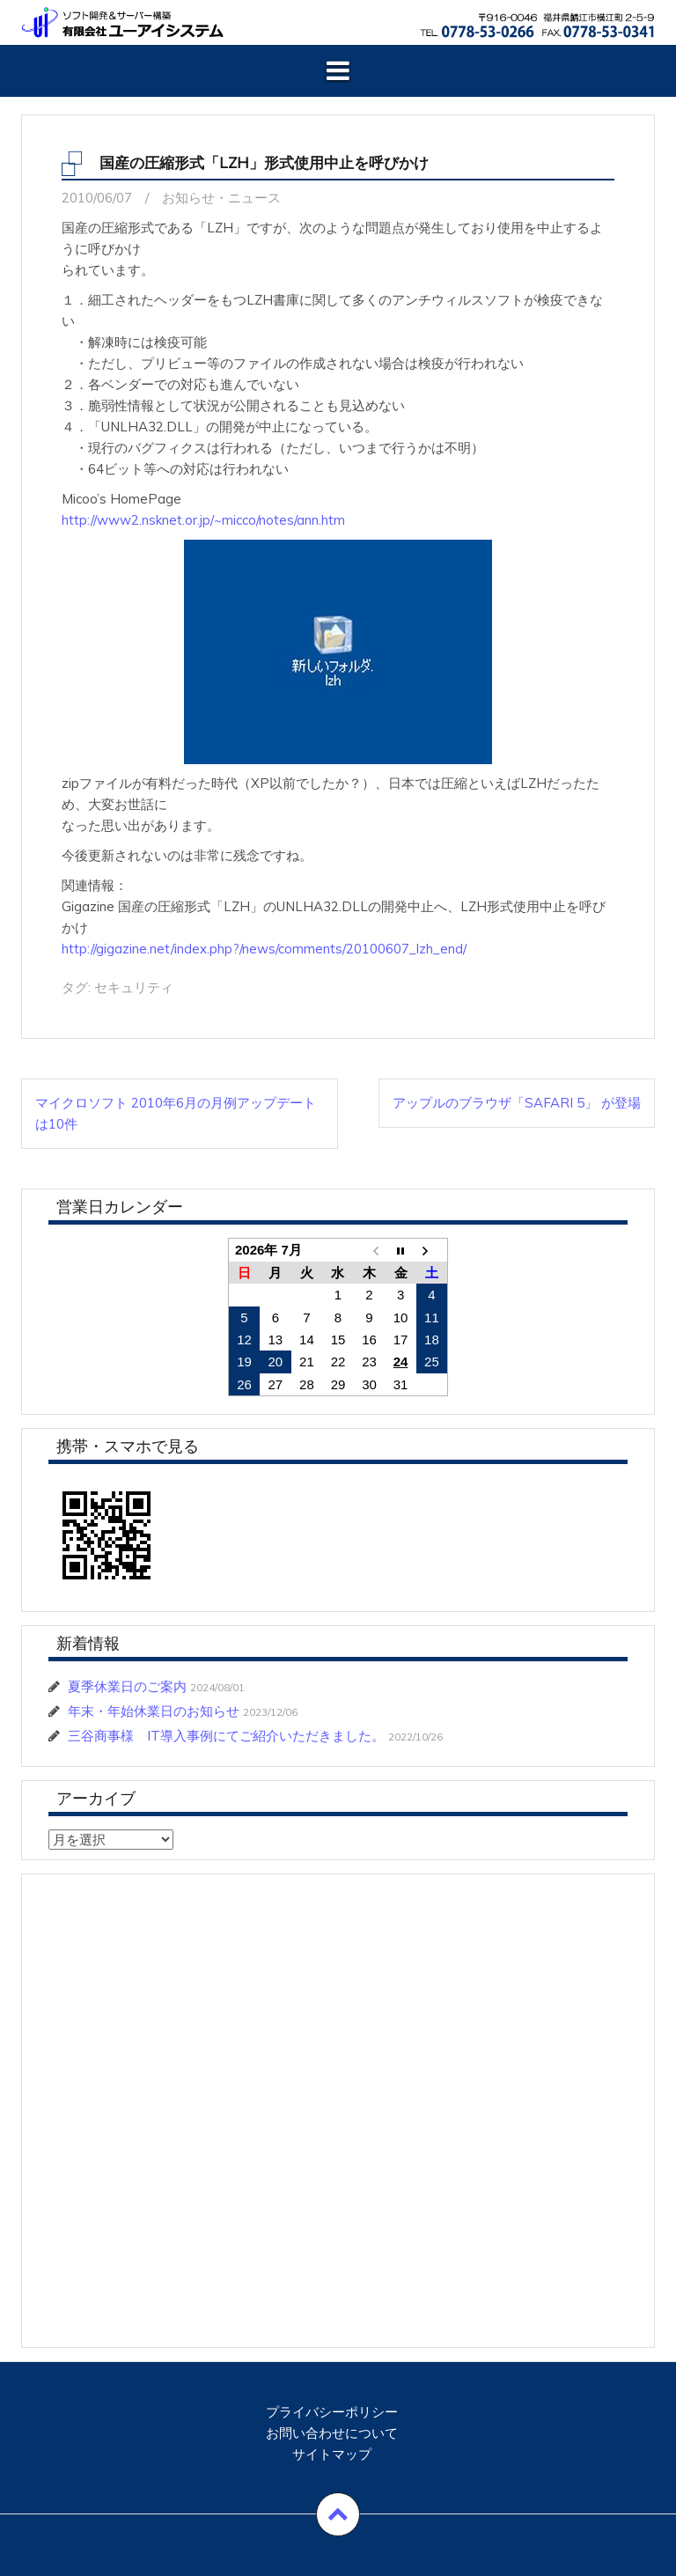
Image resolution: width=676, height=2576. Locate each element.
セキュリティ (133, 987)
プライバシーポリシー (332, 2411)
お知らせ (188, 197)
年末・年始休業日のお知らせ (153, 1711)
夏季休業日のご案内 (127, 1686)
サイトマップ (331, 2454)
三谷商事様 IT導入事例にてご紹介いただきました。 (226, 1735)
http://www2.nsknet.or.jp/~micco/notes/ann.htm (203, 520)
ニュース (254, 197)
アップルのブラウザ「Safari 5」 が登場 (517, 1102)
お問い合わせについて (332, 2433)
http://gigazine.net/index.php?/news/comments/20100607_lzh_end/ (264, 948)
